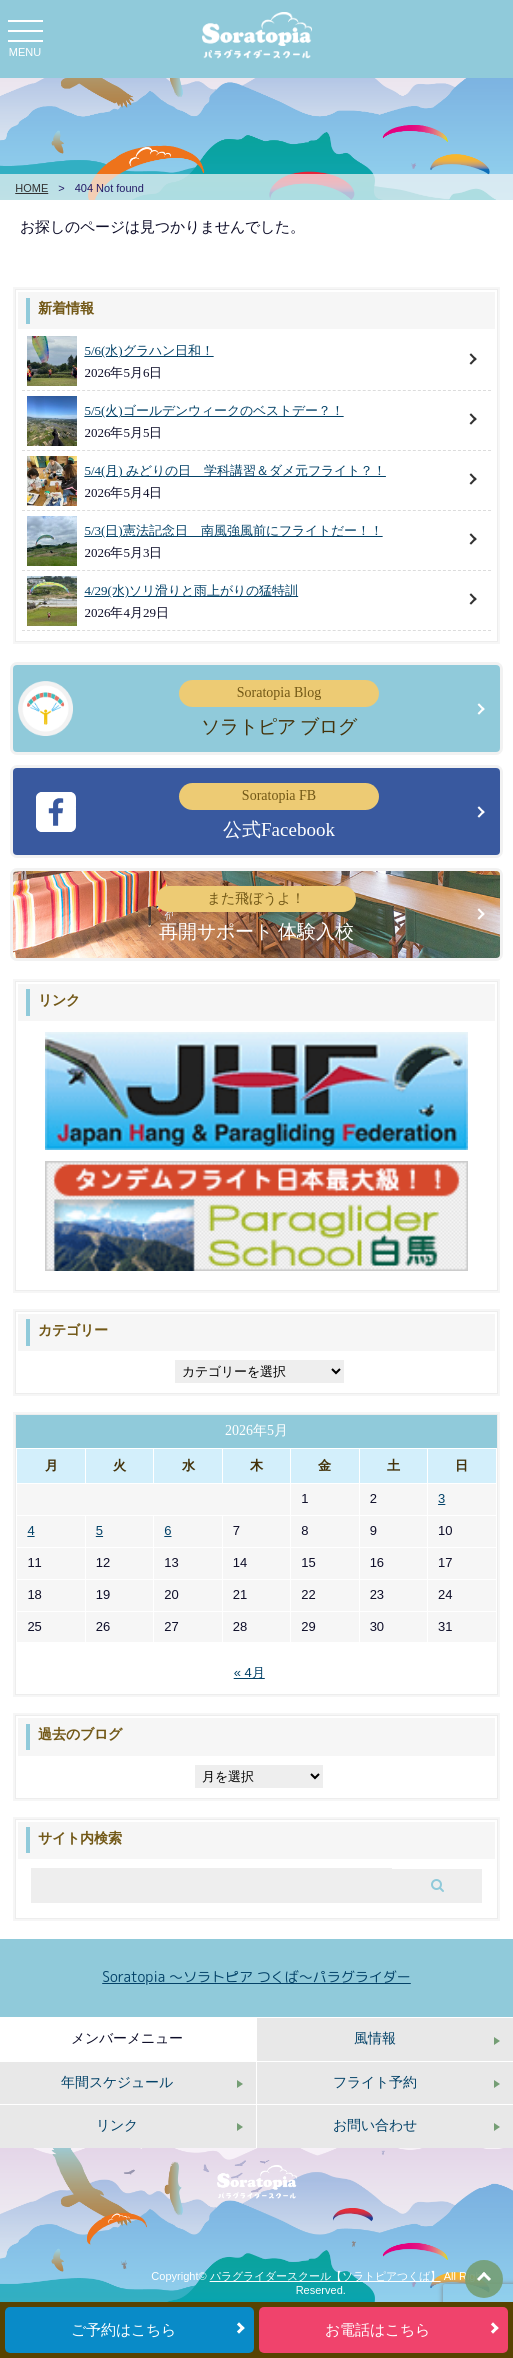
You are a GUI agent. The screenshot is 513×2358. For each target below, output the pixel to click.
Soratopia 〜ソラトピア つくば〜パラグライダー (256, 1976)
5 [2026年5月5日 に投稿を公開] (99, 1530)
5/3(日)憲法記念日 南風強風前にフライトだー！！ (233, 530)
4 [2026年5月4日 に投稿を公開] (30, 1530)
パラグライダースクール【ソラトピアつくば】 (325, 2276)
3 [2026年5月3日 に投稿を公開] (441, 1498)
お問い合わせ (375, 2125)
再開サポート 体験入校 (256, 914)
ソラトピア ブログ (279, 708)
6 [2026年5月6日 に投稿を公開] (167, 1530)
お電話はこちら (377, 2330)
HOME (31, 188)
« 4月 (249, 1672)
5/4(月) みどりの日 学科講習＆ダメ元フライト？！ (235, 470)
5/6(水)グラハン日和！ (148, 350)
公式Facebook (279, 811)
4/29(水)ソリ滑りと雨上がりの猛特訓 (191, 590)
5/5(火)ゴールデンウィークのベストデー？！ (213, 410)
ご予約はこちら (123, 2330)
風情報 (375, 2038)
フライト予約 (375, 2082)
